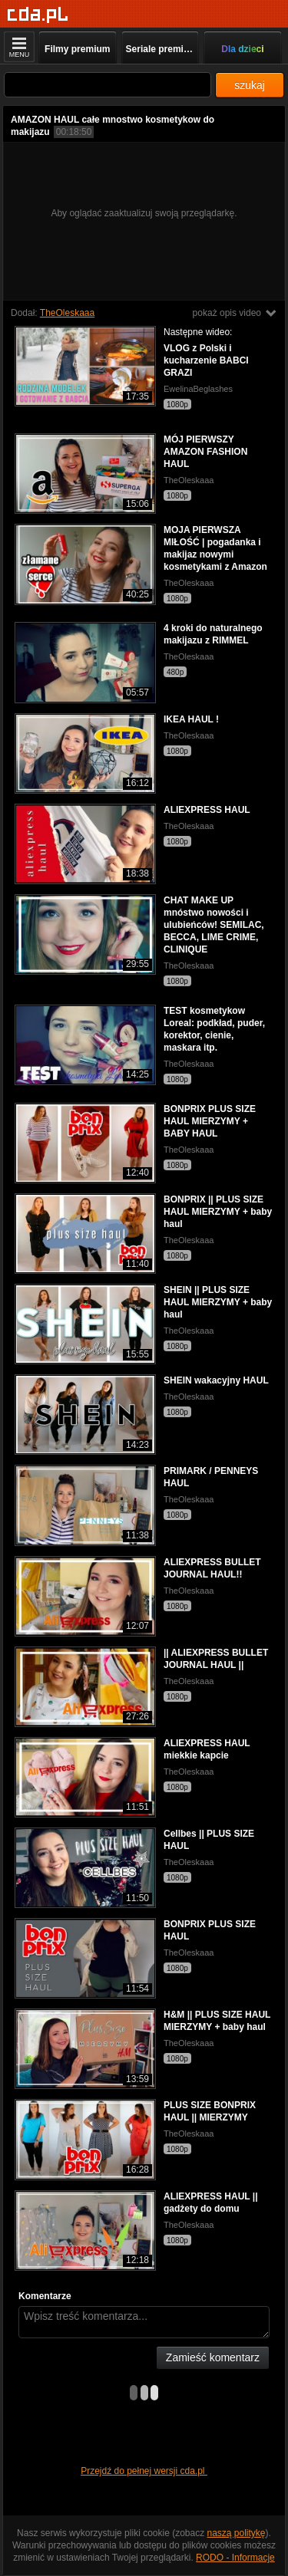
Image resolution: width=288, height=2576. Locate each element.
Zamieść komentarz (213, 2357)
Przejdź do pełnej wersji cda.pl (144, 2471)
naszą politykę (236, 2533)
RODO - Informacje (235, 2557)
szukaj (249, 85)
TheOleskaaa (67, 313)
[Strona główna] (38, 15)
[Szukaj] (107, 84)
